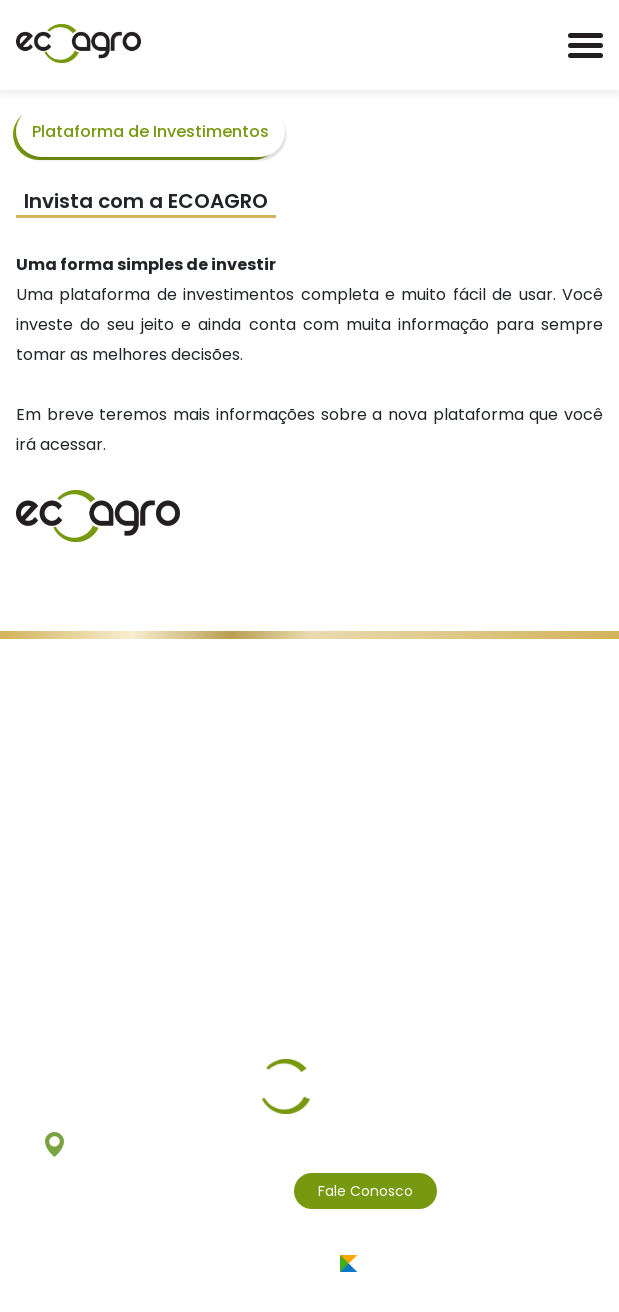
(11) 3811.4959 (230, 1191)
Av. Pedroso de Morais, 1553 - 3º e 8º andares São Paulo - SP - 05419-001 (310, 1144)
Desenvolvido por (310, 1263)
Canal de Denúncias (345, 678)
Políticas (235, 678)
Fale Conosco (365, 1191)
